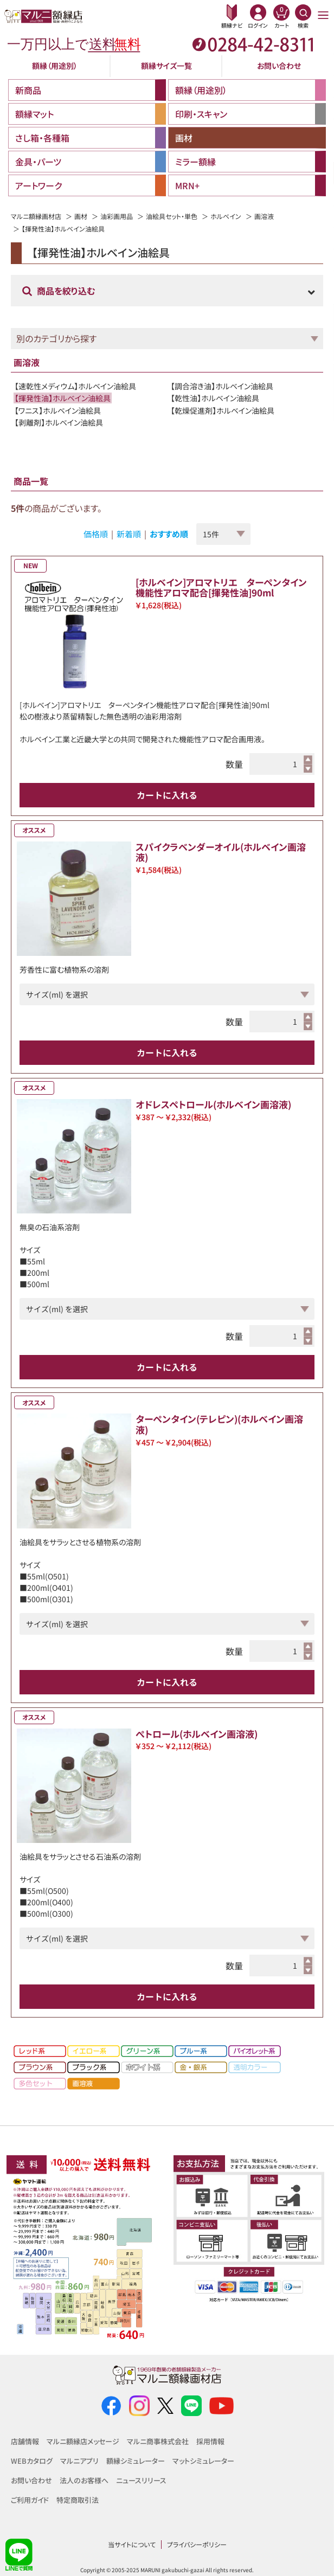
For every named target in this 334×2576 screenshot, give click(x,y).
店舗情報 (25, 2441)
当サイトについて (132, 2544)
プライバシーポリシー (197, 2544)
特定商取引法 (77, 2500)
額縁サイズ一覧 (166, 65)
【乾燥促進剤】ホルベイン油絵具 (222, 410)
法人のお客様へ (84, 2480)
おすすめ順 (169, 533)
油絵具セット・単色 (171, 216)
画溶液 (264, 216)
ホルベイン (225, 216)
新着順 (129, 533)
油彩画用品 (116, 216)
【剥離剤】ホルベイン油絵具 (59, 422)
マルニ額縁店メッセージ (83, 2441)
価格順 (96, 533)
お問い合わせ (279, 65)
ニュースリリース (141, 2480)
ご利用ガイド (30, 2500)
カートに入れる (167, 794)
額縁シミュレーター (135, 2461)
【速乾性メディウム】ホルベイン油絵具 (75, 386)
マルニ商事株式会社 (158, 2441)
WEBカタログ (32, 2461)
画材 (80, 216)
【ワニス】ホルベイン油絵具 (58, 410)
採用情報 (210, 2441)
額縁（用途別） (55, 65)
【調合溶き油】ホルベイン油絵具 (222, 386)
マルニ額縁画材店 (36, 216)
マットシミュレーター (203, 2461)
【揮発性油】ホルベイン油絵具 (63, 398)
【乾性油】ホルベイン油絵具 (215, 398)
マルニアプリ (79, 2461)
